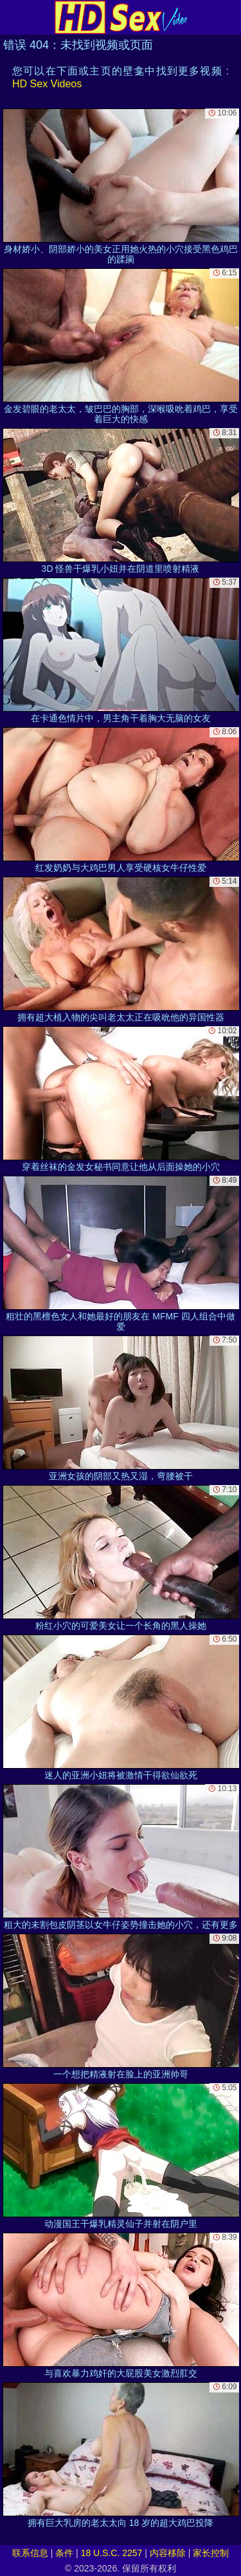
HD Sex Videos (47, 83)
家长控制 (211, 2553)
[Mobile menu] (11, 17)
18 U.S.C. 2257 (112, 2553)
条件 (64, 2553)
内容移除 (168, 2553)
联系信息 (30, 2553)
